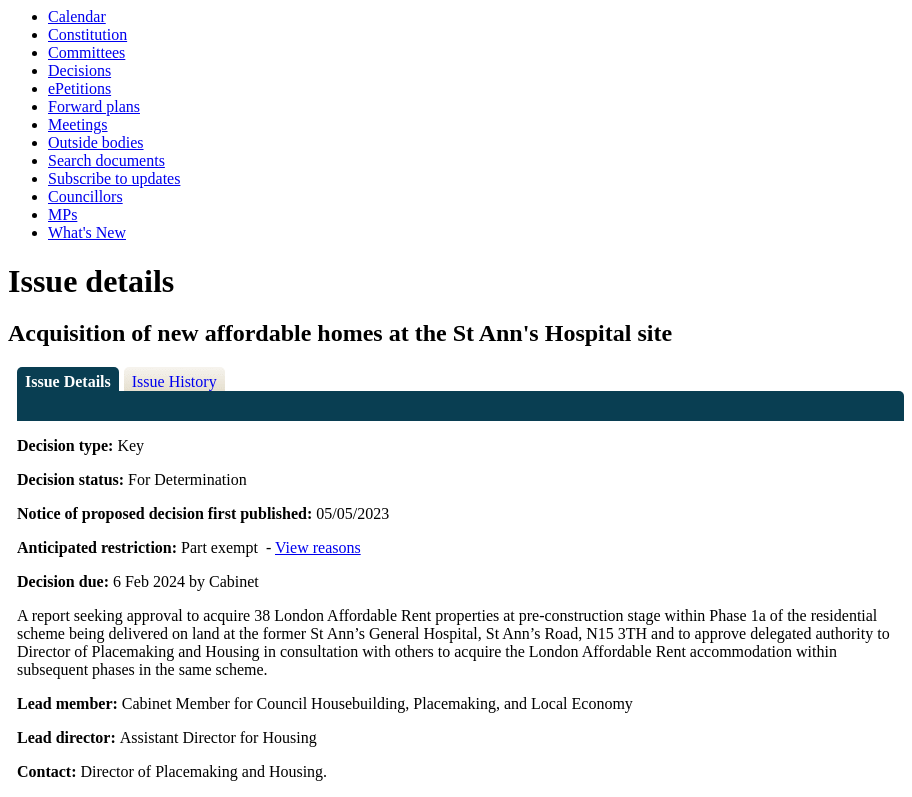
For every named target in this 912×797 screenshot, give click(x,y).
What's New (87, 232)
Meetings (78, 124)
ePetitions (79, 88)
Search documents (106, 160)
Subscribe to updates (114, 178)
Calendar (77, 16)
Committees (86, 52)
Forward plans (94, 106)
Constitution (87, 34)
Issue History (174, 381)
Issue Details (68, 381)
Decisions (79, 70)
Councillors (85, 196)
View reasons (318, 547)
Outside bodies (96, 142)
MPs (62, 214)
